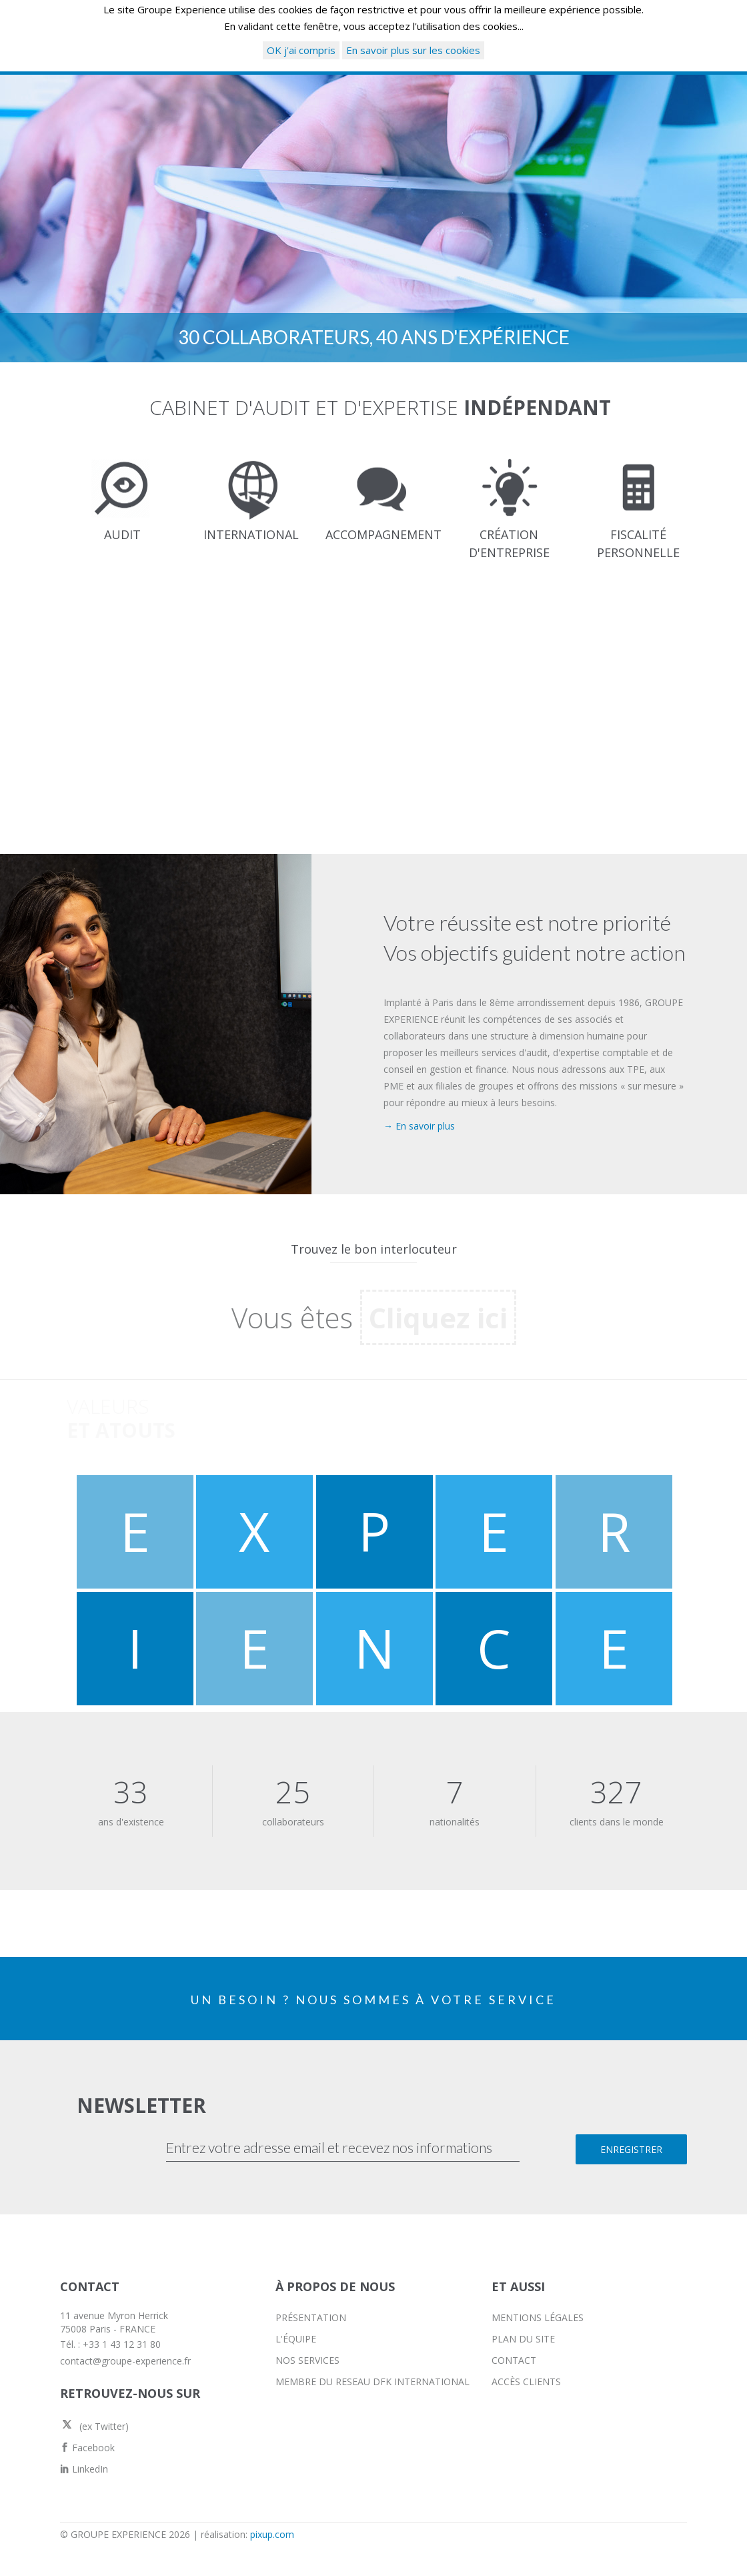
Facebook (87, 2447)
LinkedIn (84, 2469)
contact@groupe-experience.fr (125, 2360)
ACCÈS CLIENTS (526, 2381)
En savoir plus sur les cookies (413, 50)
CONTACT (514, 2360)
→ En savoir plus (419, 1126)
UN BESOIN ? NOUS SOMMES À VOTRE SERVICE (373, 1999)
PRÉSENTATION (310, 2317)
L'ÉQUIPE (295, 2338)
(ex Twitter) (94, 2426)
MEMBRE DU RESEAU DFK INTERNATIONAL (372, 2381)
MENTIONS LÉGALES (538, 2317)
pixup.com (272, 2534)
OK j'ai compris (301, 50)
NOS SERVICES (307, 2360)
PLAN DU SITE (523, 2338)
